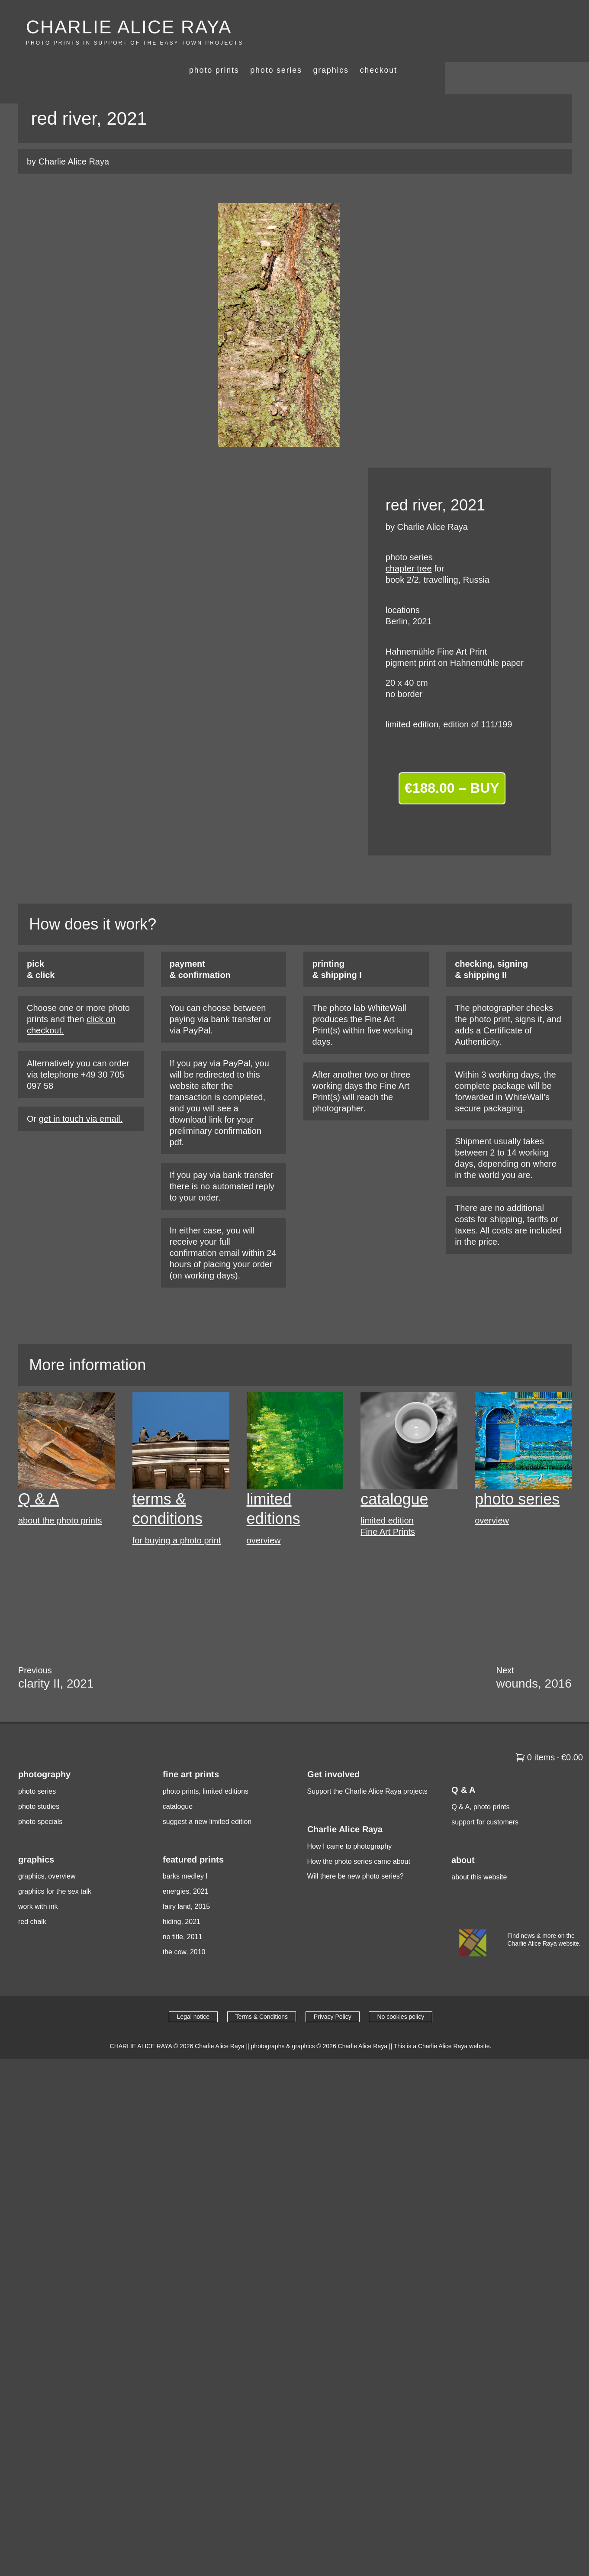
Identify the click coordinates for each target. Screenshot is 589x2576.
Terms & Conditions (261, 1990)
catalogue (394, 1473)
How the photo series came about (358, 1835)
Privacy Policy (332, 1990)
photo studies (38, 1780)
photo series (420, 26)
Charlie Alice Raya (219, 2019)
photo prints (358, 26)
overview (264, 1514)
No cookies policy (400, 1990)
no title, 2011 (183, 1910)
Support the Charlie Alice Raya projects (367, 1765)
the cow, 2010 (184, 1925)
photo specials (40, 1795)
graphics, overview (47, 1850)
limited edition (386, 1494)
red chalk (32, 1895)
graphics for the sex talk (54, 1865)
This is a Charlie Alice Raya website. (443, 2019)
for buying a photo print (176, 1514)
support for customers (484, 1795)
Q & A (38, 1473)
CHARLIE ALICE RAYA (130, 26)
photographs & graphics (283, 2019)
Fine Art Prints (387, 1505)
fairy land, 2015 (186, 1880)
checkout (522, 26)
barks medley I (185, 1850)
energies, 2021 (186, 1865)
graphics (475, 26)
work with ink (38, 1880)
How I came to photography (349, 1820)
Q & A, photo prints (480, 1780)
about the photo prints (60, 1494)
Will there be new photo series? (355, 1850)
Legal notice (193, 1990)
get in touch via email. (80, 1092)
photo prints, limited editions (205, 1765)
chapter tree (409, 542)
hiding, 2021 (181, 1895)
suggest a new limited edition (207, 1795)
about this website (479, 1850)
